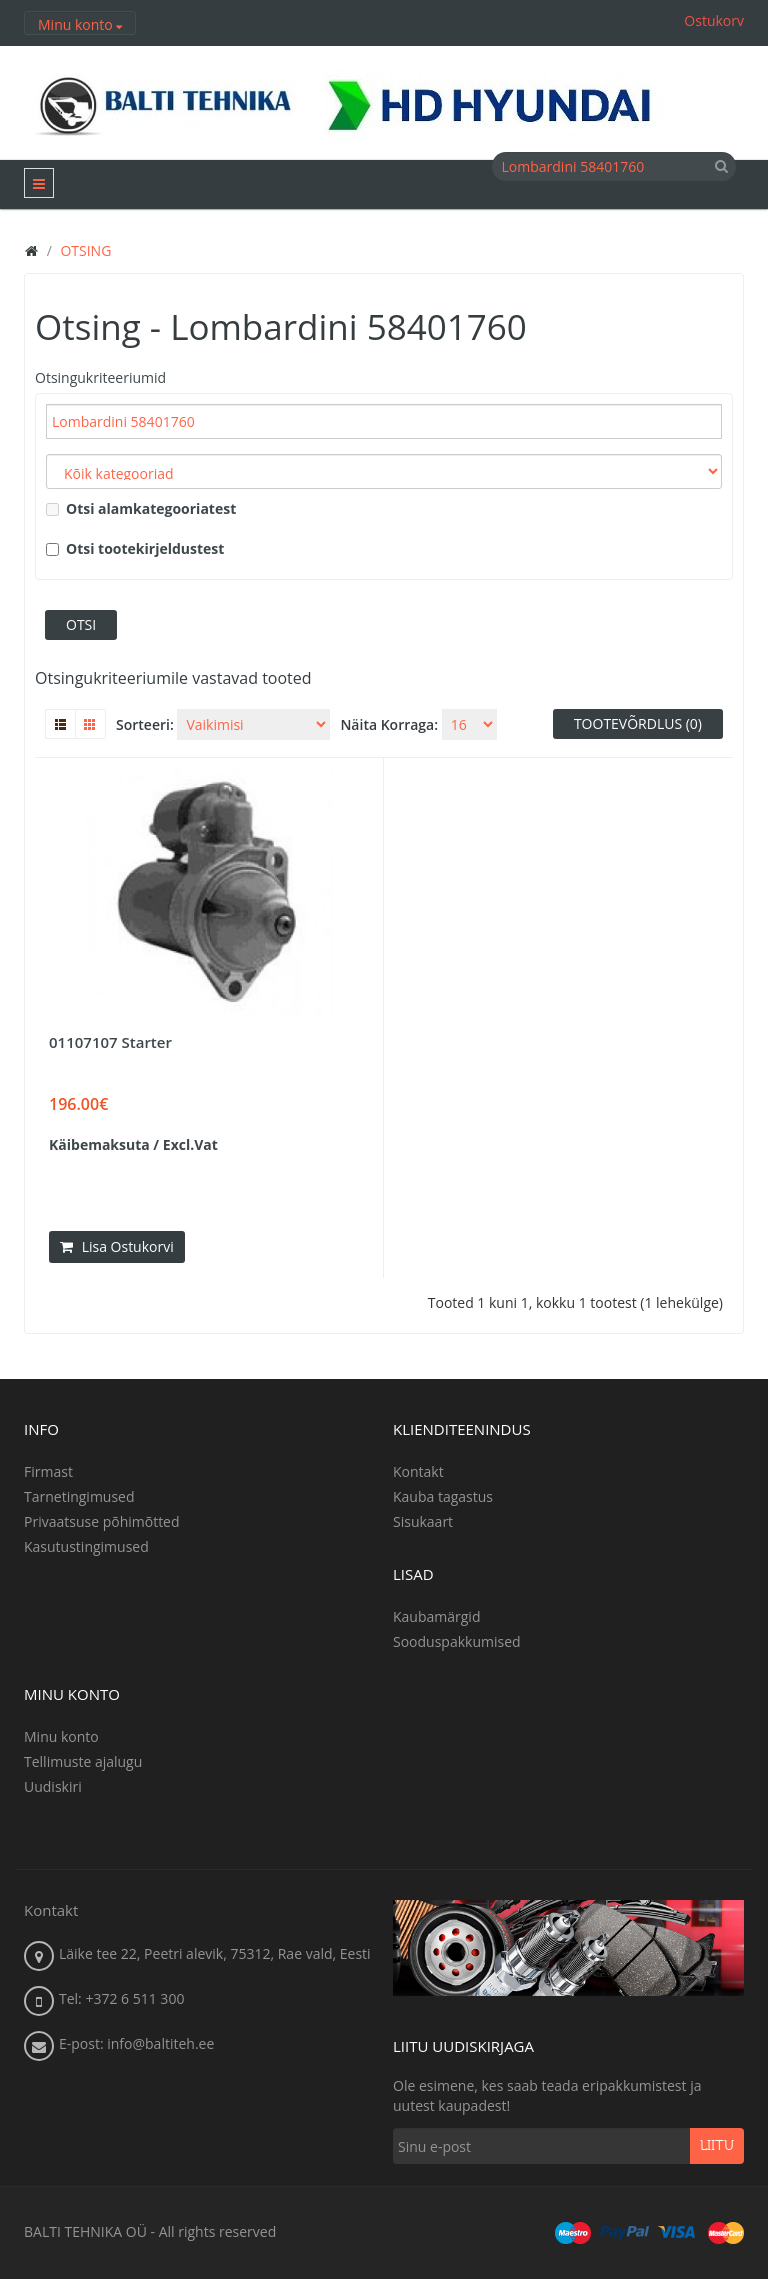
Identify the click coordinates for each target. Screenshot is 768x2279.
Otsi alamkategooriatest (141, 508)
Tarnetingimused (79, 1496)
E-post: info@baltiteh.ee (136, 2043)
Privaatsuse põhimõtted (102, 1521)
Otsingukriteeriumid (100, 377)
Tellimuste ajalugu (83, 1761)
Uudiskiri (53, 1786)
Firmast (48, 1471)
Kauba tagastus (443, 1496)
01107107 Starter (110, 1042)
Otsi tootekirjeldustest (135, 548)
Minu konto (61, 1736)
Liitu (717, 2146)
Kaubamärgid (436, 1616)
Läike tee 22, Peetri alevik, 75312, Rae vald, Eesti (215, 1953)
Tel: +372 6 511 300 (121, 1998)
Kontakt (418, 1471)
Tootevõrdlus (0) (638, 723)
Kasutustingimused (86, 1546)
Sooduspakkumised (457, 1641)
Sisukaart (423, 1521)
